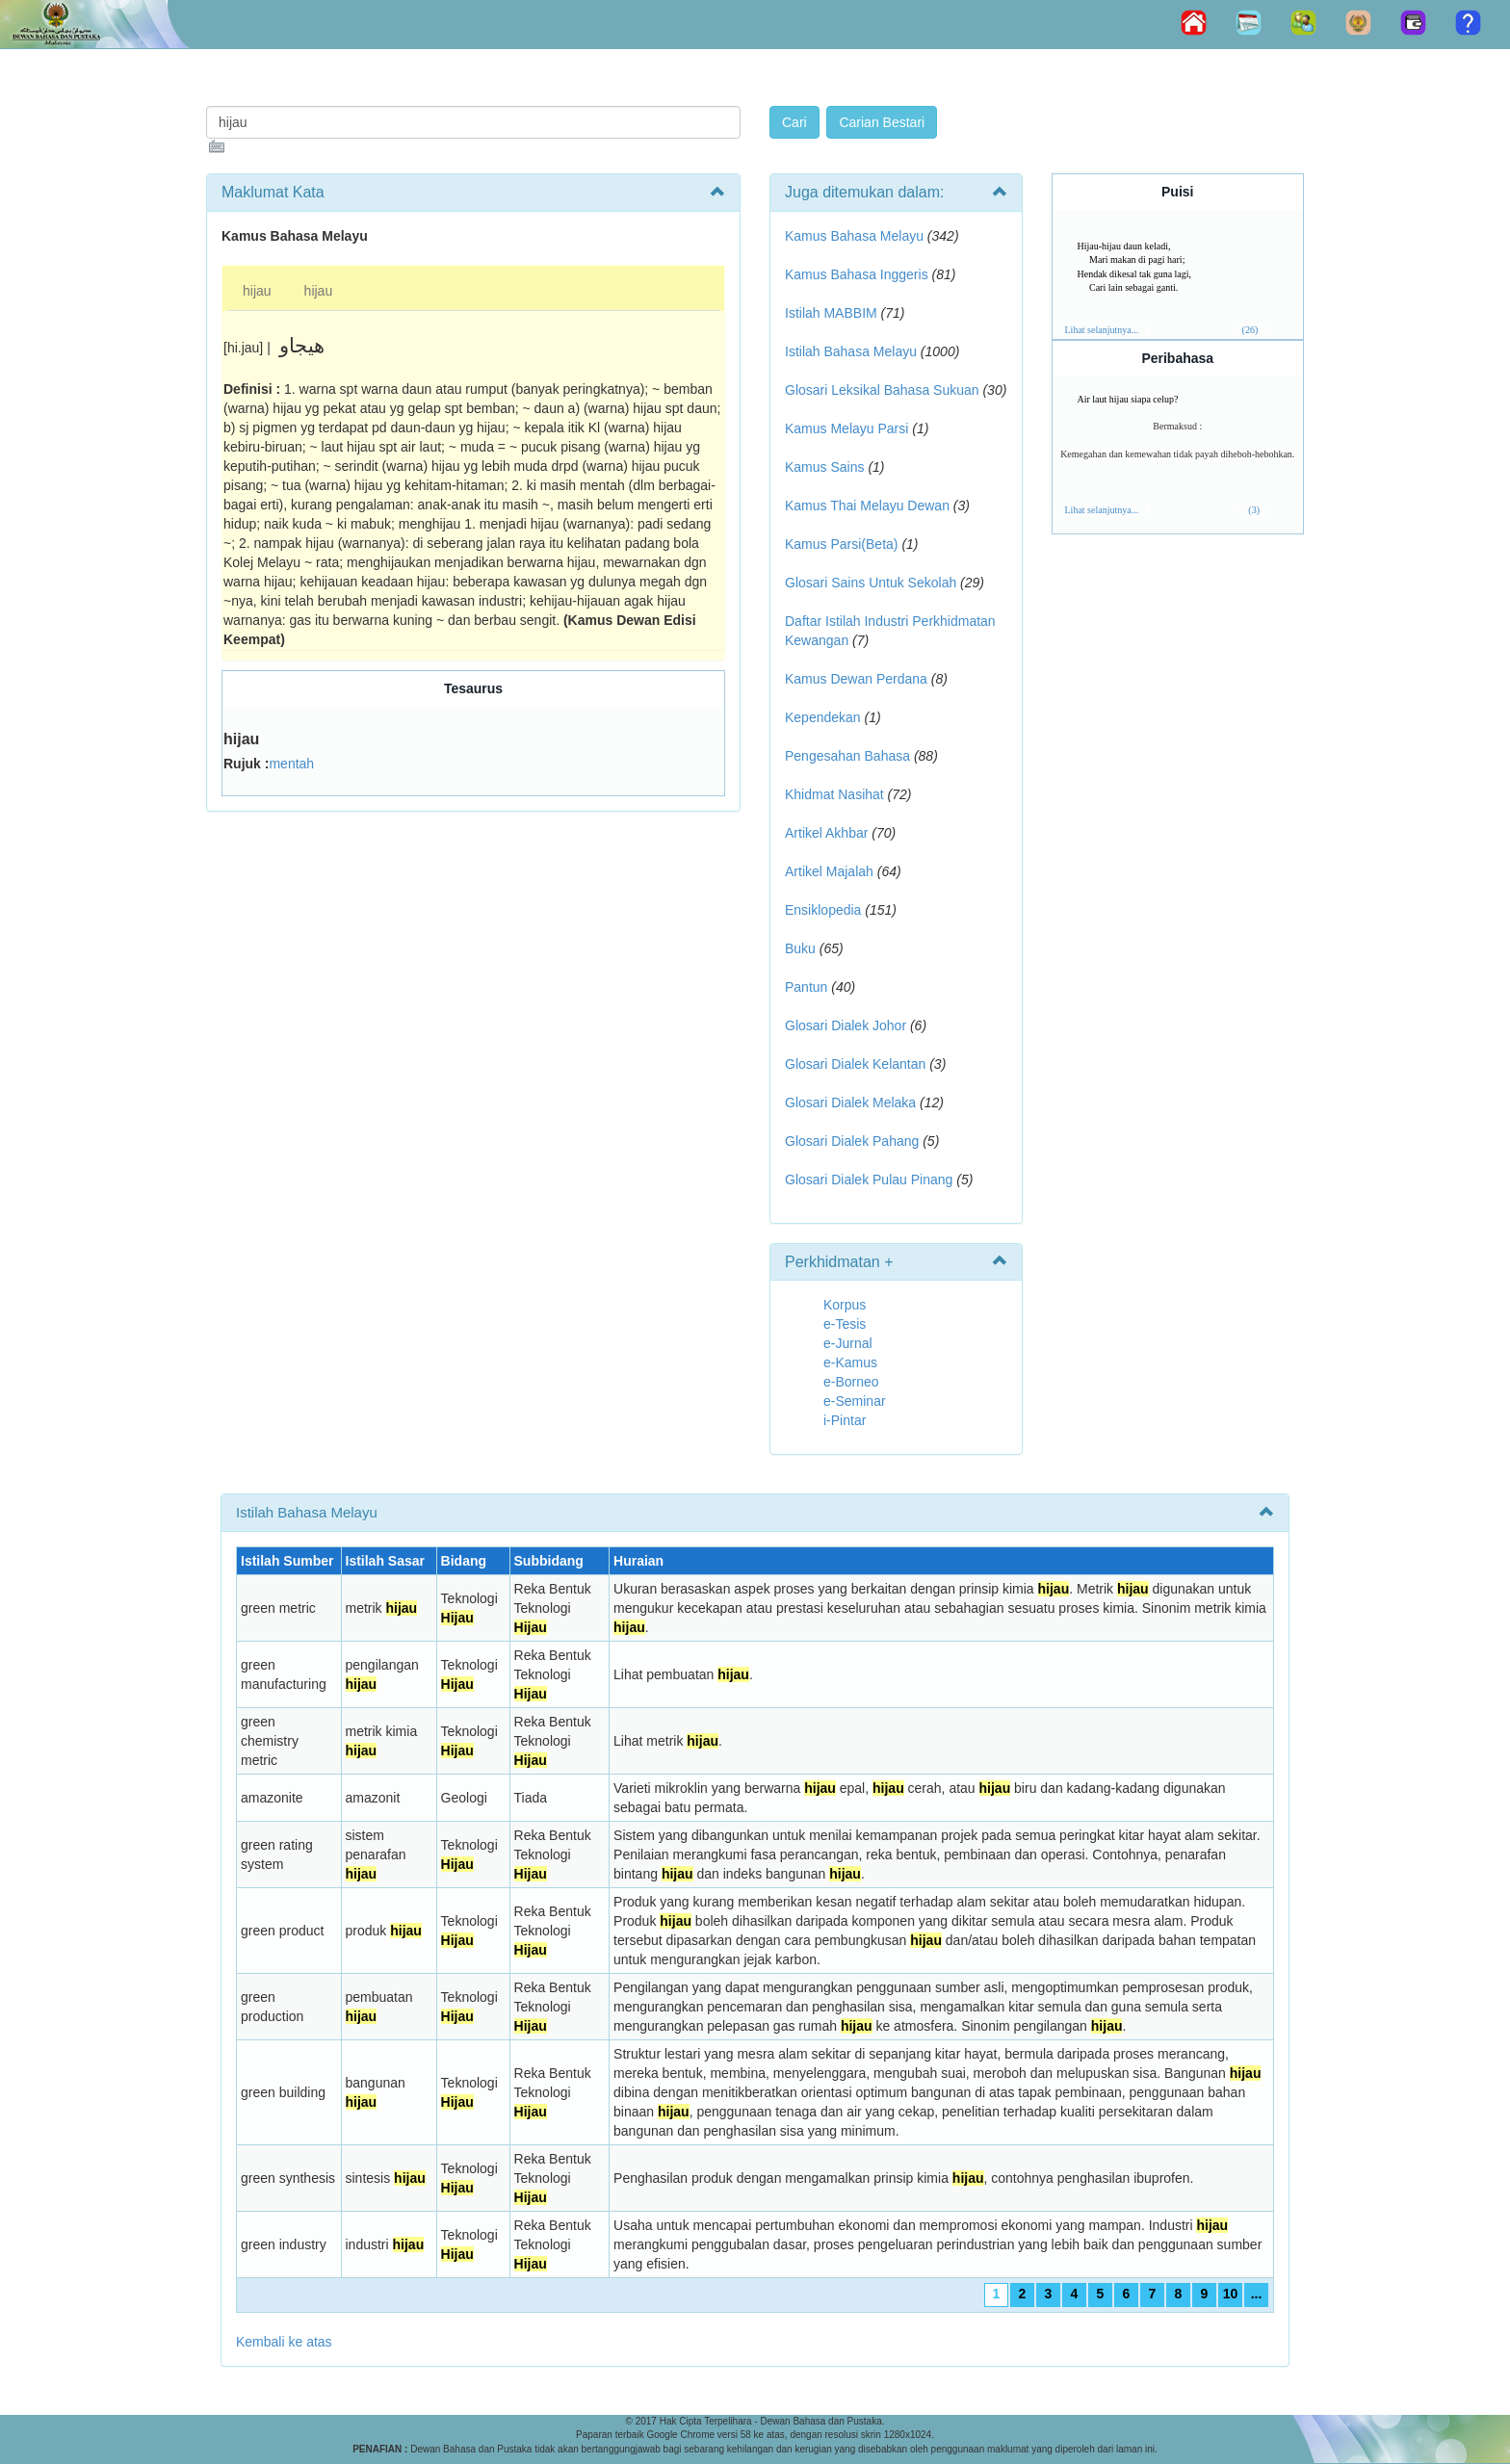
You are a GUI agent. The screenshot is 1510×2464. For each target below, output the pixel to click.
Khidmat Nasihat (834, 794)
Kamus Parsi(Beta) (841, 544)
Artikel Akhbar (826, 833)
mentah (291, 763)
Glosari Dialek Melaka (850, 1102)
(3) (1254, 510)
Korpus (844, 1304)
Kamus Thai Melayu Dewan (867, 505)
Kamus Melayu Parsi (846, 428)
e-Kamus (850, 1362)
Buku (800, 948)
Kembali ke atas (284, 2341)
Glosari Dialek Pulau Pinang (868, 1179)
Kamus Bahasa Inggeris (856, 274)
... (1257, 2293)
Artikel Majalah (829, 871)
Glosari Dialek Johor (845, 1025)
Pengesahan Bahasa (847, 756)
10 (1230, 2293)
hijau (257, 290)
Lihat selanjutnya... (1102, 329)
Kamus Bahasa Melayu (856, 236)
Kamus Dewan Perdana (856, 679)
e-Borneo (851, 1381)
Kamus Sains (824, 467)
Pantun (806, 987)
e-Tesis (844, 1324)
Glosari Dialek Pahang (852, 1141)
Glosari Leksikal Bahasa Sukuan (882, 390)
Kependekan (823, 717)
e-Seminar (854, 1401)
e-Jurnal (847, 1343)
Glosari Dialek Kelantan (855, 1064)
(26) (1250, 329)
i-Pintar (844, 1420)
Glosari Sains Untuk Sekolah (870, 582)
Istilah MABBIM (831, 313)
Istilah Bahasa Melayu (851, 351)
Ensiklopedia (823, 910)
